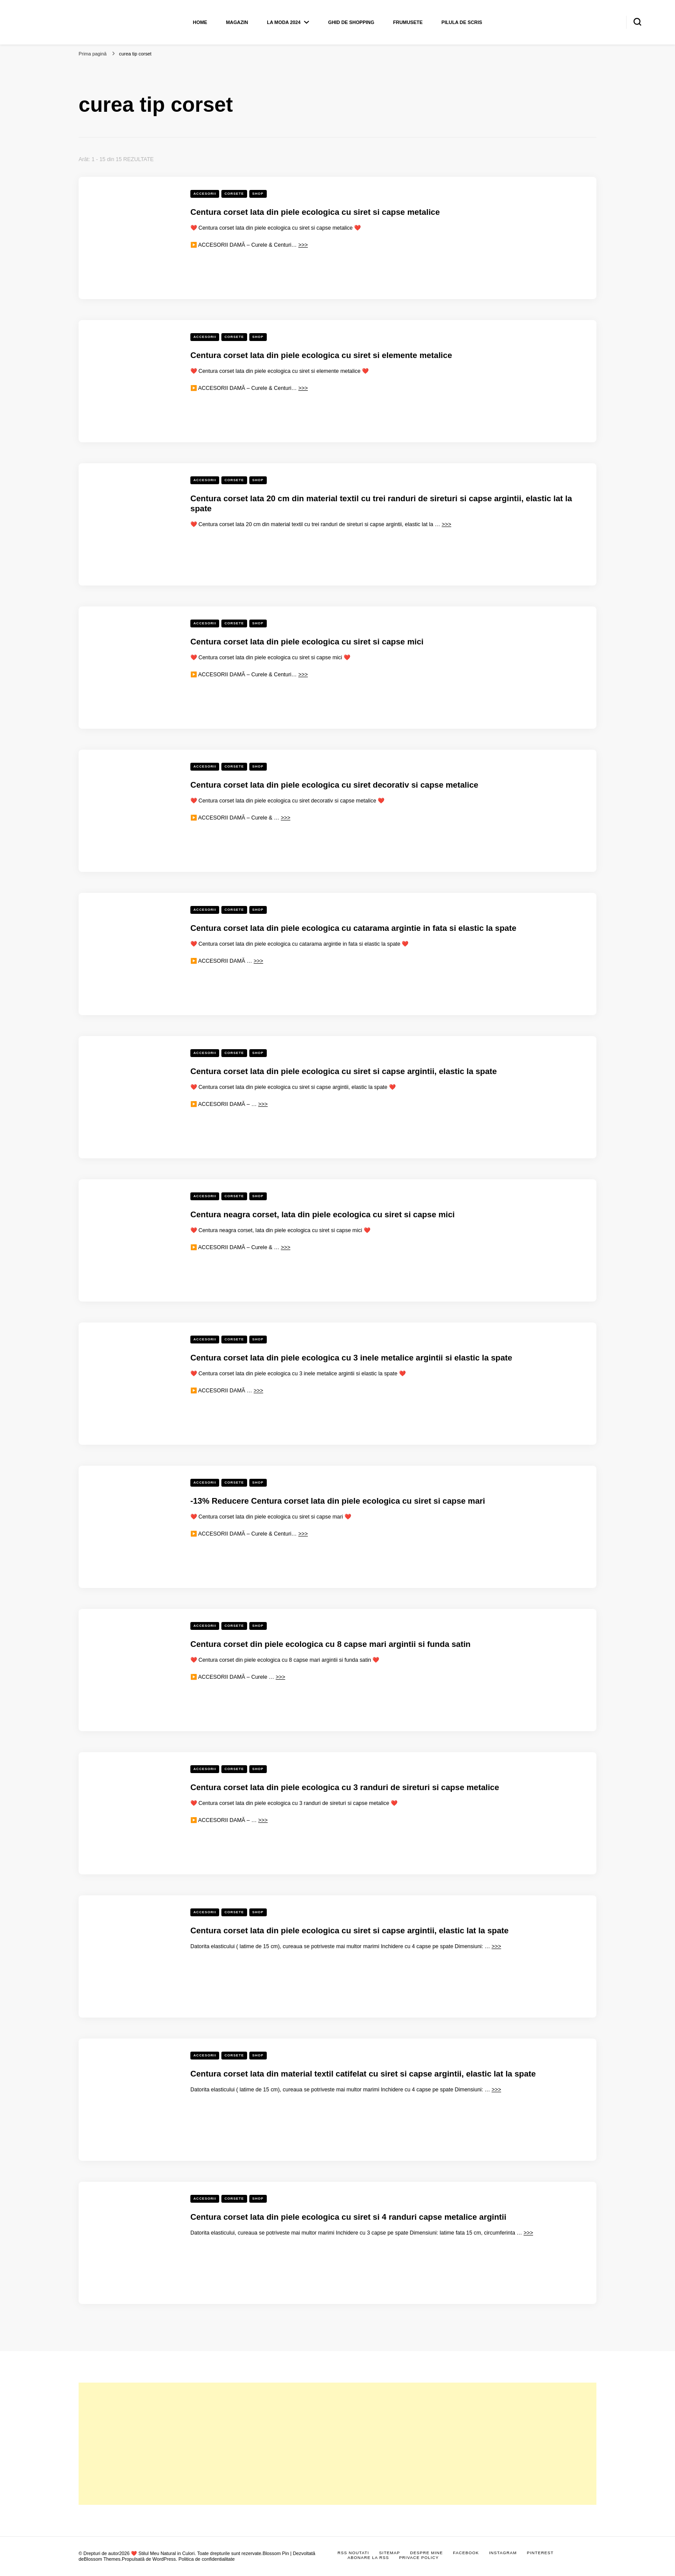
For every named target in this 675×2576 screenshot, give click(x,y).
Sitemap (389, 2553)
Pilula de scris (461, 22)
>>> (303, 245)
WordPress (164, 2559)
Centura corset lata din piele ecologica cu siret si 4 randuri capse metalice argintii (348, 2216)
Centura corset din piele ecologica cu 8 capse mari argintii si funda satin (330, 1644)
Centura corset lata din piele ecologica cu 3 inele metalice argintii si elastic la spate (351, 1357)
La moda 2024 (283, 22)
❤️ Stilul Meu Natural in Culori (163, 2553)
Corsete (234, 194)
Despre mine (426, 2553)
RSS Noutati (353, 2553)
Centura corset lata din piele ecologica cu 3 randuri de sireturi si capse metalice (344, 1787)
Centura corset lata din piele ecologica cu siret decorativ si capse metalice (334, 784)
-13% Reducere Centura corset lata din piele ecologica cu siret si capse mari (337, 1500)
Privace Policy (419, 2557)
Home (200, 22)
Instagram (503, 2553)
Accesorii (204, 194)
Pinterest (540, 2553)
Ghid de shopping (351, 22)
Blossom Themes (102, 2559)
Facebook (466, 2553)
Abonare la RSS (368, 2557)
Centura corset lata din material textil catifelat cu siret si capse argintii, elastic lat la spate (363, 2073)
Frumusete (408, 22)
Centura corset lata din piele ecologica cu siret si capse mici (307, 641)
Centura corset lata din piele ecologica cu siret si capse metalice (315, 212)
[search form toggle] (637, 22)
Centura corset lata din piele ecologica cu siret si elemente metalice (321, 355)
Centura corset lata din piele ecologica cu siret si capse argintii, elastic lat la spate (349, 1930)
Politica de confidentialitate (207, 2559)
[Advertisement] (337, 2444)
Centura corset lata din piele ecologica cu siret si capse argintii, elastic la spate (343, 1071)
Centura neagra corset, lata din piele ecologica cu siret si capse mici (322, 1214)
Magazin (237, 22)
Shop (258, 194)
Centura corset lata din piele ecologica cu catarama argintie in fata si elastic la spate (353, 928)
